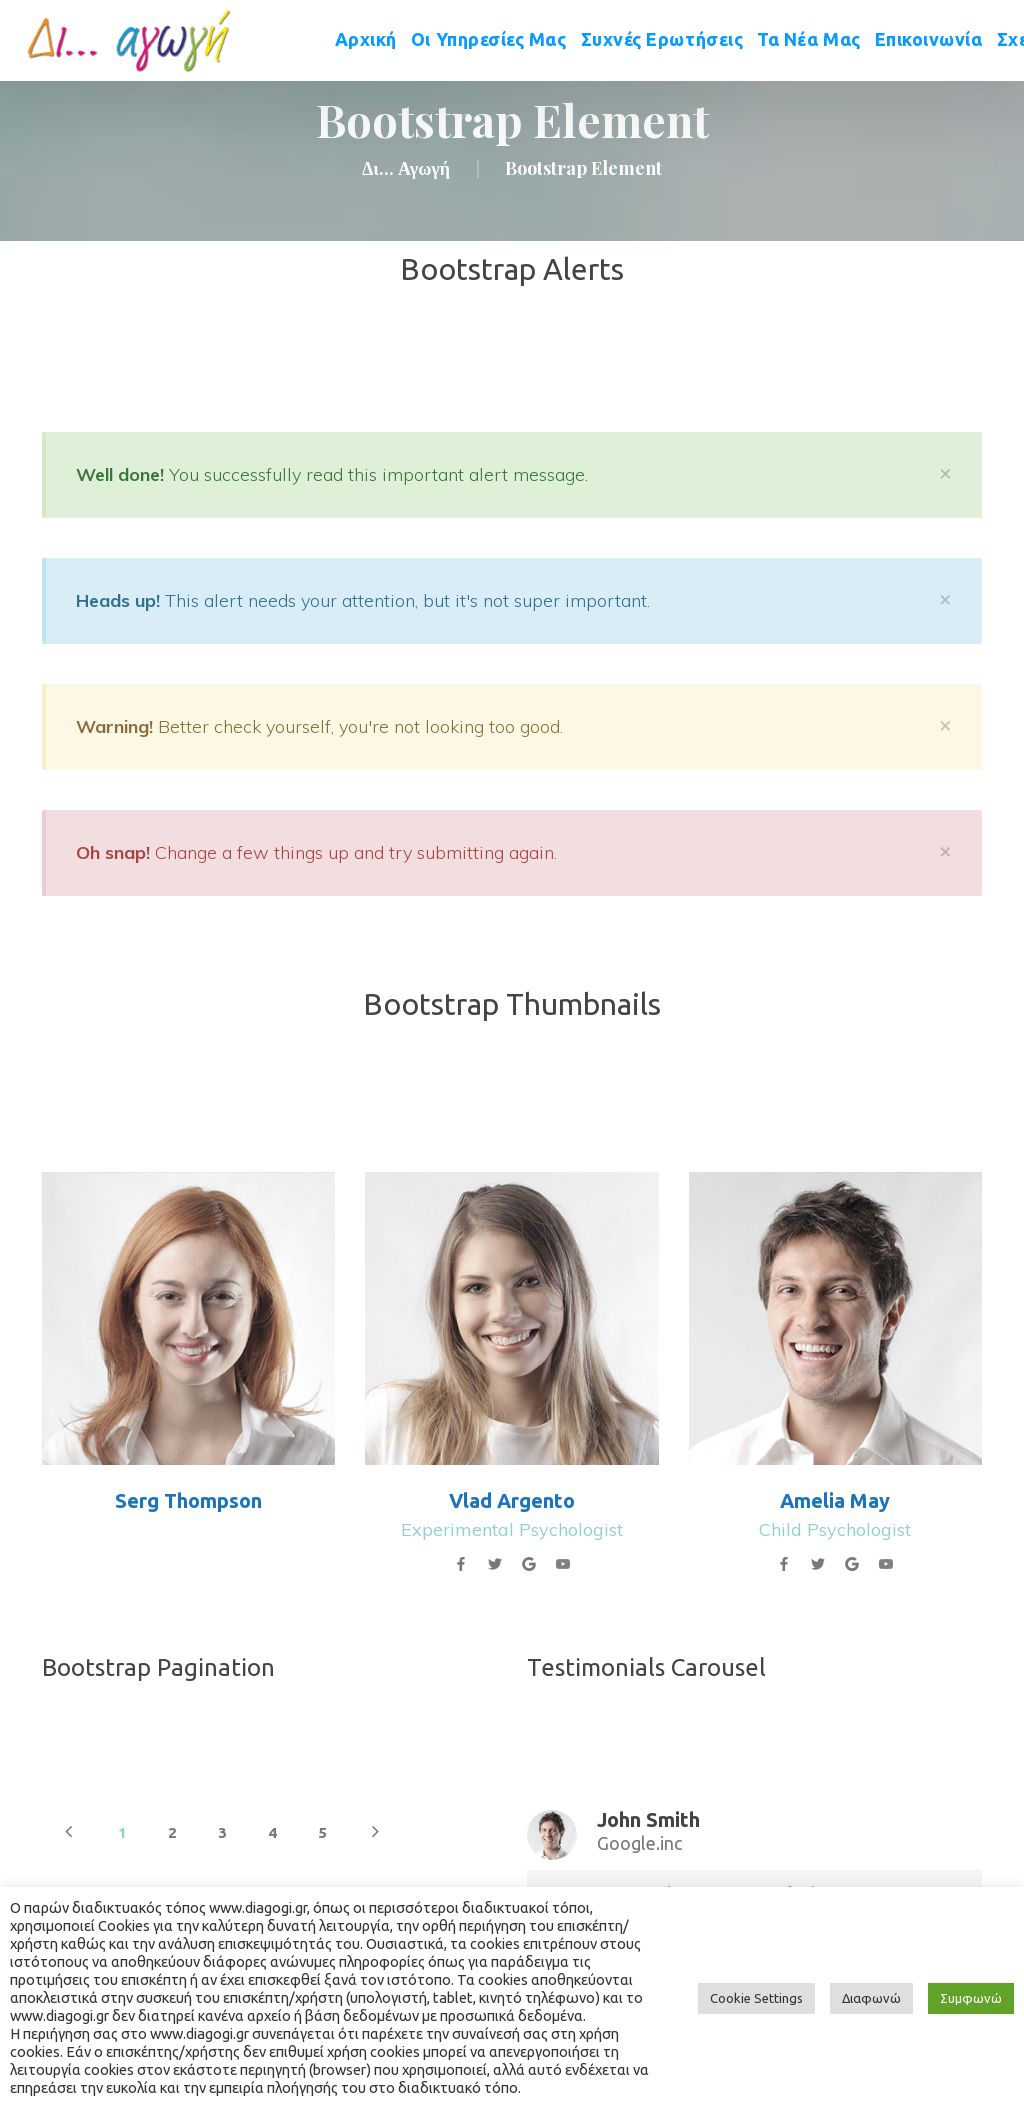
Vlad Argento (512, 1500)
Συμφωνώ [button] (971, 1998)
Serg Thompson (188, 1500)
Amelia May (835, 1500)
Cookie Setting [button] (756, 1998)
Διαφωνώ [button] (871, 1998)
